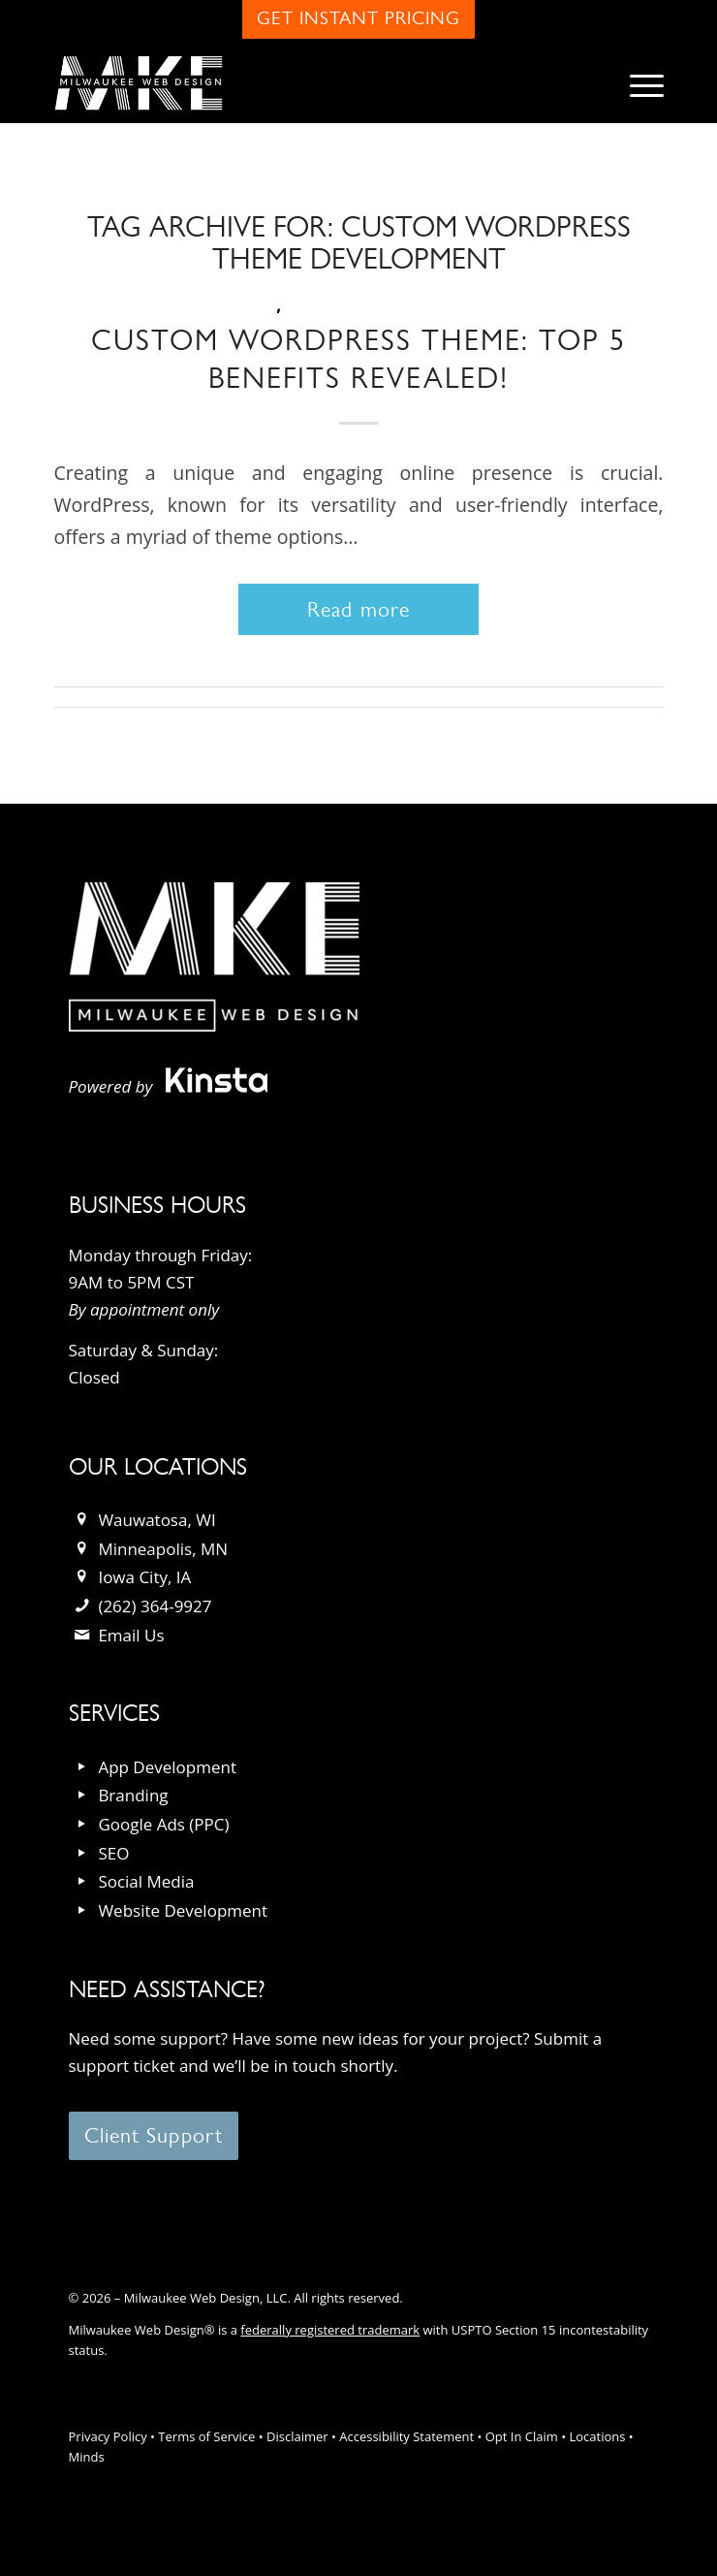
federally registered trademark (330, 2329)
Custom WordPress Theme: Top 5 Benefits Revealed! (358, 359)
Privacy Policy (108, 2436)
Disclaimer (297, 2436)
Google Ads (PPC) (163, 1824)
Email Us (131, 1635)
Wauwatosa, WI (156, 1520)
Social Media (146, 1881)
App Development (167, 1767)
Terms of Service (206, 2436)
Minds (87, 2456)
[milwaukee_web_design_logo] (298, 83)
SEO (113, 1853)
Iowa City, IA (144, 1577)
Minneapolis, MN (163, 1549)
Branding (133, 1795)
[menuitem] (637, 83)
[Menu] (637, 83)
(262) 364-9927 (154, 1606)
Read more (358, 609)
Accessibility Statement (406, 2436)
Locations (597, 2436)
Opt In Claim (521, 2436)
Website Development (182, 1910)
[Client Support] (153, 2136)
